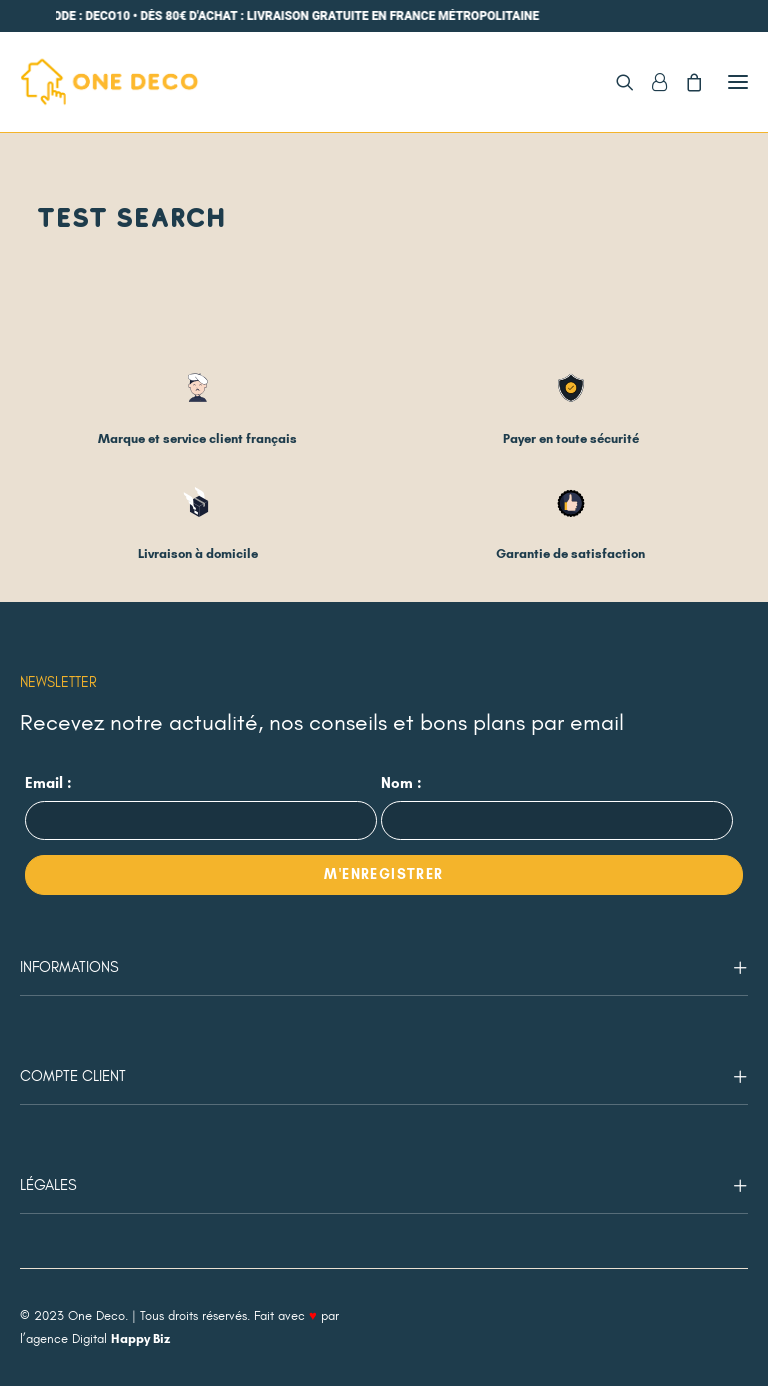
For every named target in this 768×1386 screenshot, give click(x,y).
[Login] (650, 82)
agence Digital (98, 1339)
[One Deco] (110, 82)
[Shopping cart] (685, 82)
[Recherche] (616, 82)
